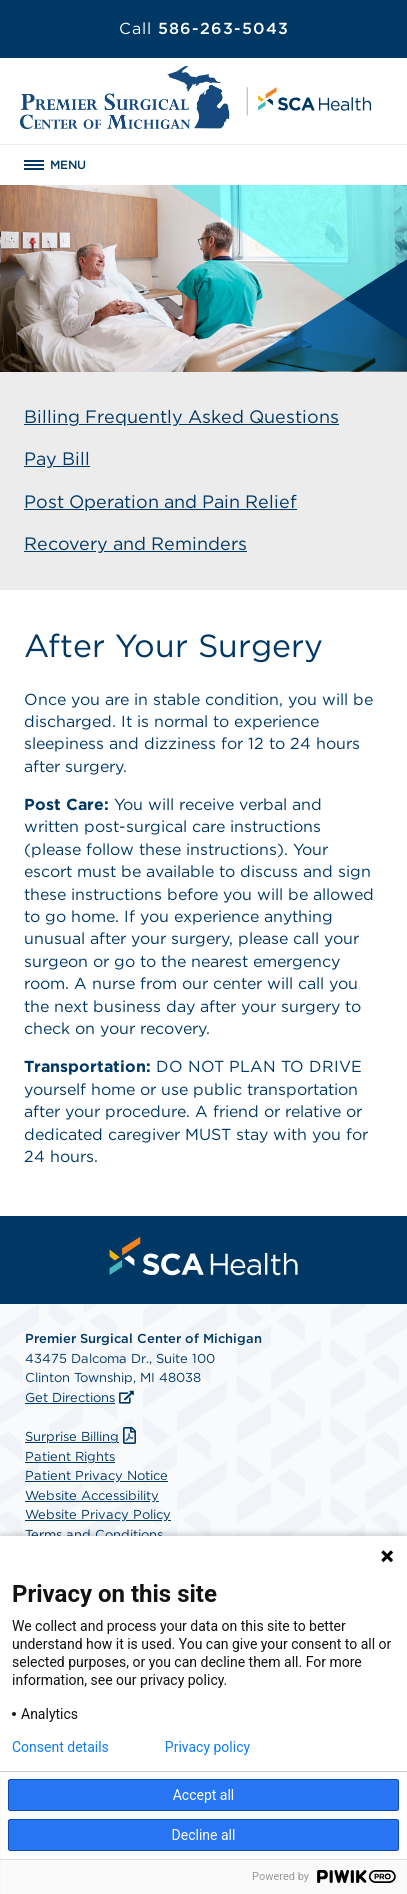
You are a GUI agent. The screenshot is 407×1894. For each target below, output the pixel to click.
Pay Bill (57, 458)
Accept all (204, 1795)
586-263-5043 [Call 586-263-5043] (204, 28)
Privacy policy (207, 1747)
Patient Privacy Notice (96, 1475)
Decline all (204, 1835)
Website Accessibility (92, 1495)
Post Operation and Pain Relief (160, 501)
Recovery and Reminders (135, 543)
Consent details (60, 1747)
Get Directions (70, 1397)
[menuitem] (204, 1256)
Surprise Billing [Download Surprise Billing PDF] (83, 1436)
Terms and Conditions (94, 1534)
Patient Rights (70, 1456)
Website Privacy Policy (98, 1514)
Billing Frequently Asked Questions (181, 416)
